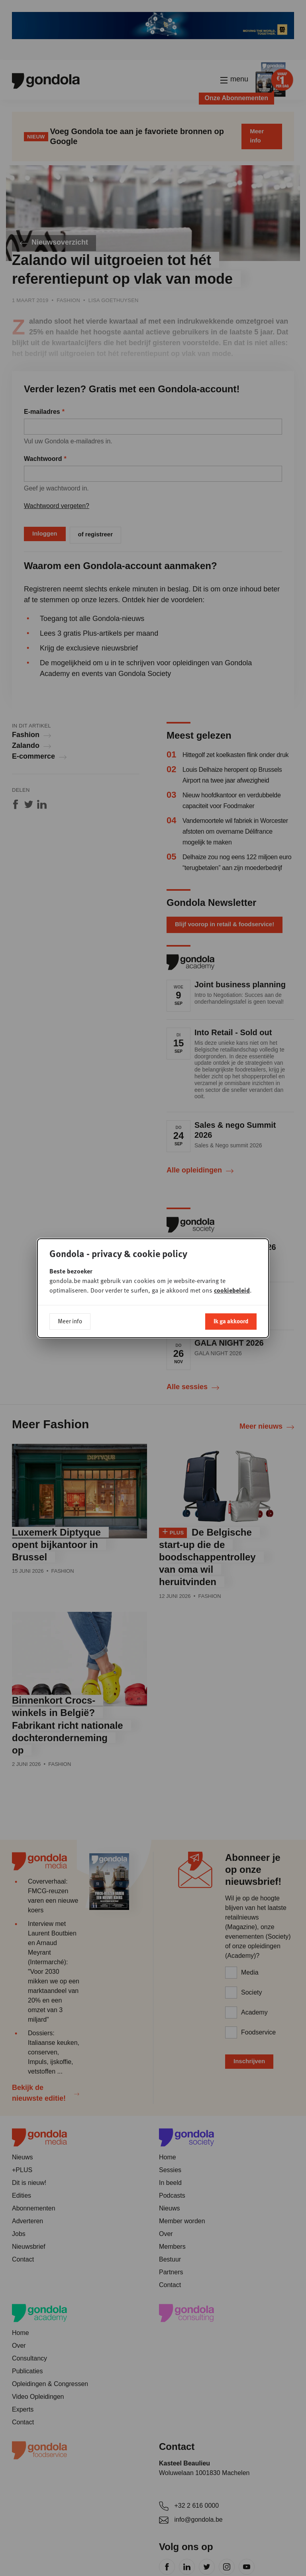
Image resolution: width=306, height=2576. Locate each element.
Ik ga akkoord (231, 1319)
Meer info (70, 1319)
